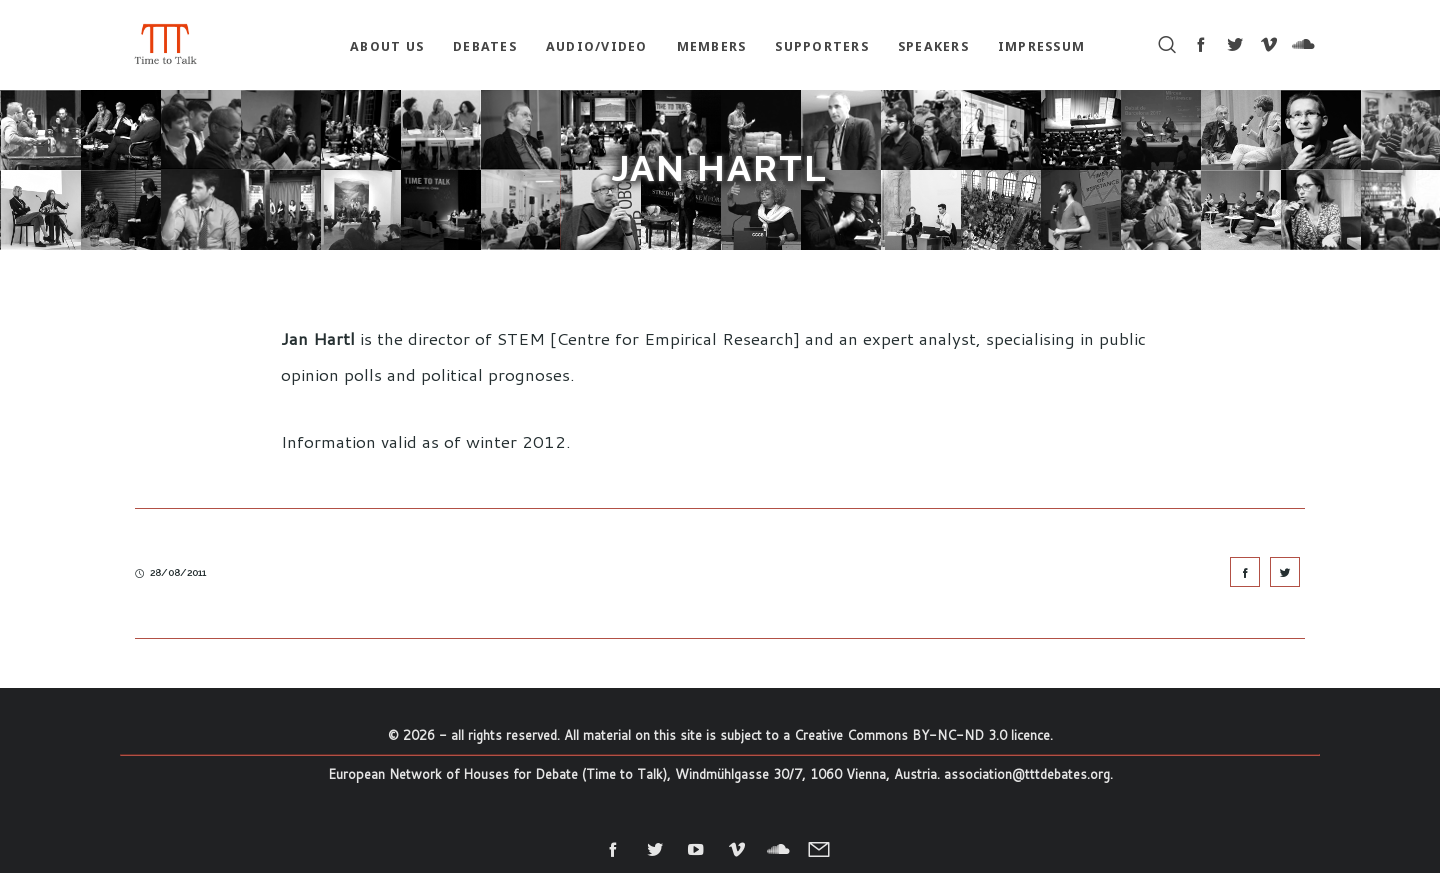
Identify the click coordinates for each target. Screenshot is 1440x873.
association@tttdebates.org (1027, 774)
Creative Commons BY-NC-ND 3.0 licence (922, 735)
